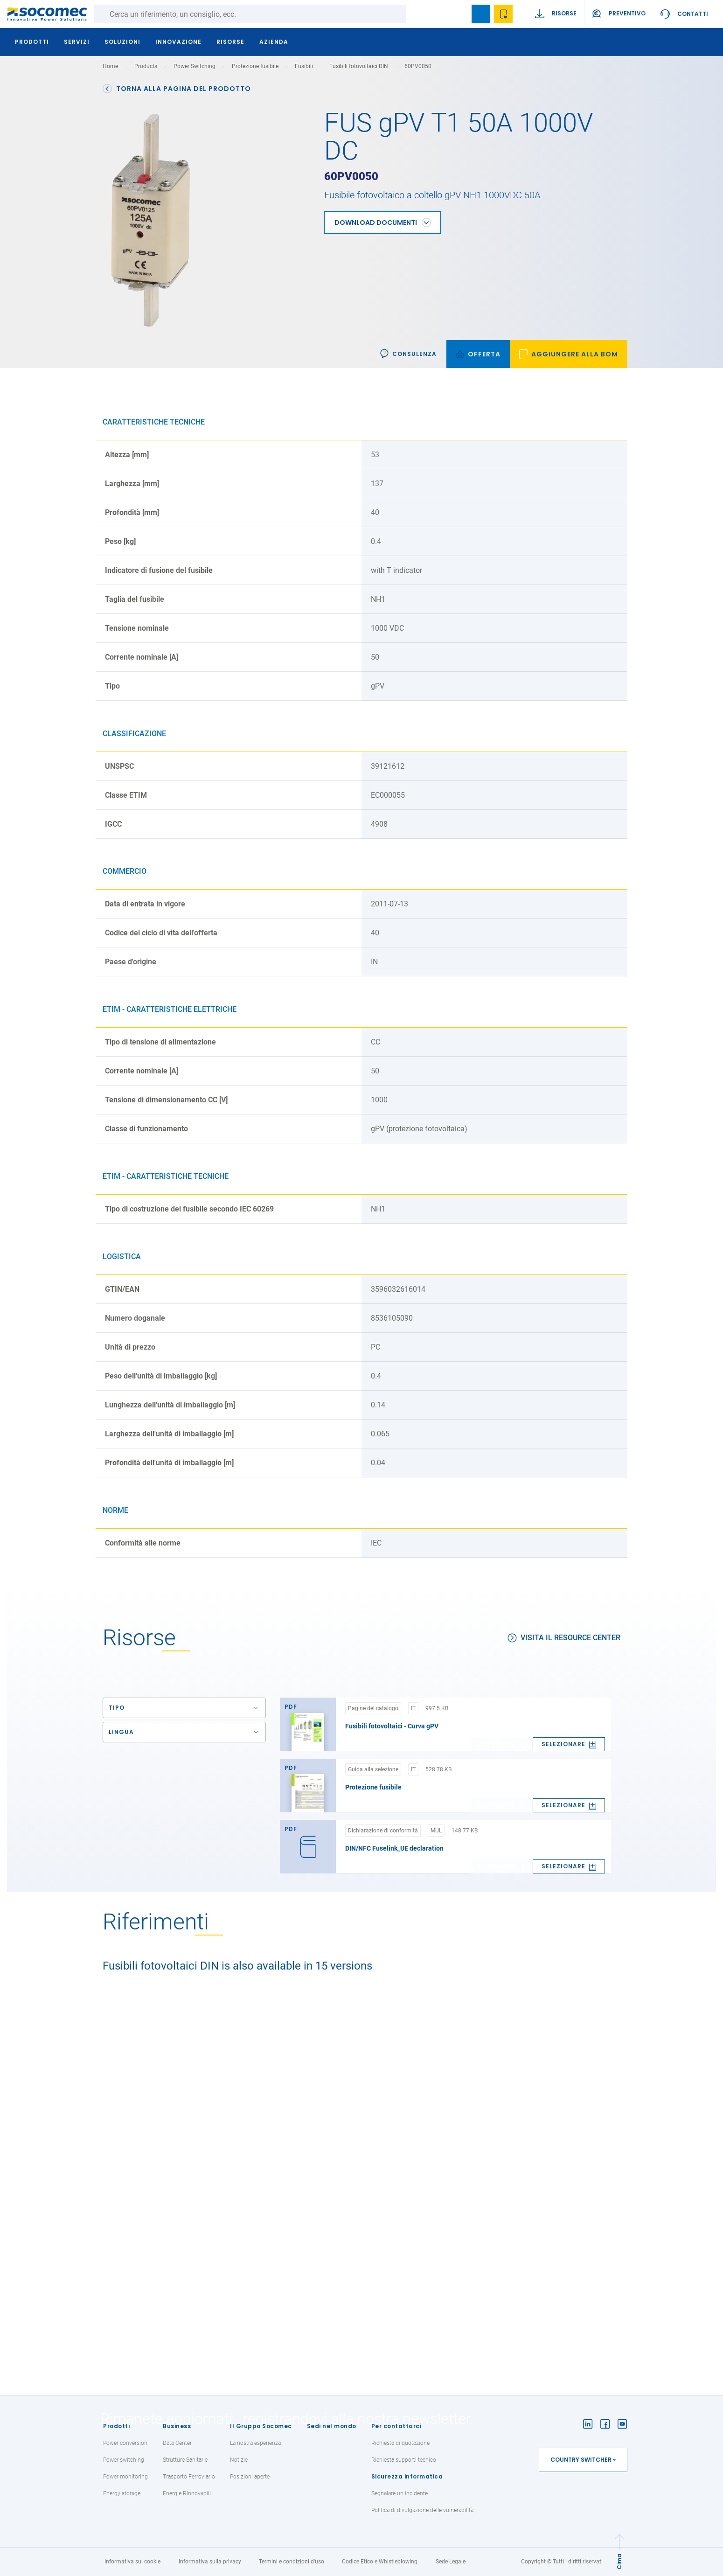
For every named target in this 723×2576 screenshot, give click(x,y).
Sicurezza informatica (407, 2476)
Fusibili (304, 66)
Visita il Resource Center (563, 1631)
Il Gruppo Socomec (261, 2426)
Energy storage (121, 2493)
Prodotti (116, 2426)
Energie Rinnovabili (187, 2493)
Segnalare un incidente (399, 2493)
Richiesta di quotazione (400, 2443)
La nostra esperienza (255, 2443)
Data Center (177, 2443)
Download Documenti (375, 215)
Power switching (123, 2460)
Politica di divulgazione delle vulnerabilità (422, 2510)
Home (110, 66)
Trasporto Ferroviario (189, 2476)
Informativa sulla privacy (210, 2561)
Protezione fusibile (255, 66)
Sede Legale (451, 2561)
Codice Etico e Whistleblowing (379, 2561)
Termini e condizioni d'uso (291, 2561)
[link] (568, 347)
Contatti (692, 14)
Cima (619, 2561)
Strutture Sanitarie (185, 2460)
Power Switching (195, 66)
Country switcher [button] (581, 2460)
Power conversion (125, 2443)
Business (177, 2426)
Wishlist (503, 14)
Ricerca (415, 14)
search (458, 14)
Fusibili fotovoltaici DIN (358, 66)
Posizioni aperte (250, 2476)
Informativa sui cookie (132, 2561)
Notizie (239, 2460)
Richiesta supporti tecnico (403, 2460)
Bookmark (481, 14)
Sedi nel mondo (331, 2426)
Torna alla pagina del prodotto (177, 88)
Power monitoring (125, 2476)
